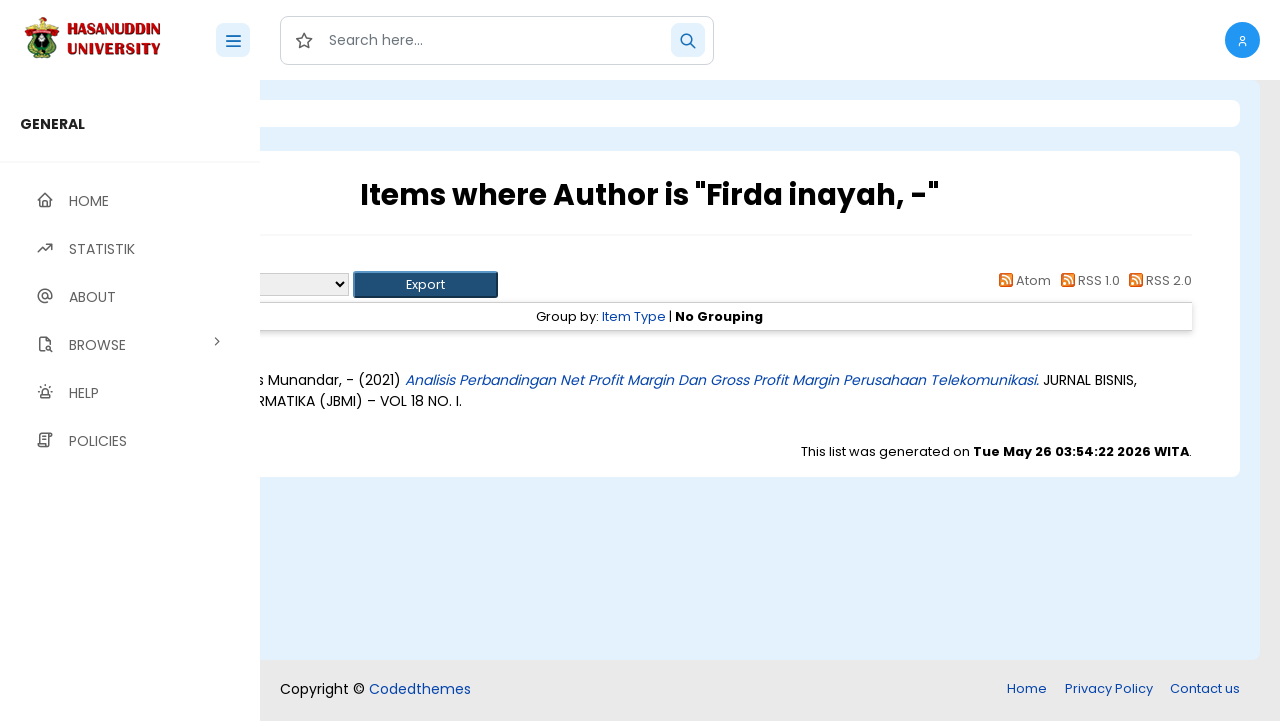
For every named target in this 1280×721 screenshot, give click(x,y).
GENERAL (52, 124)
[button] (1242, 40)
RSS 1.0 (1086, 280)
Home (1027, 688)
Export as (357, 284)
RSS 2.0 (1157, 280)
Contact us (1205, 688)
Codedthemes (420, 689)
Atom (1022, 280)
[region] (130, 400)
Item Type (745, 316)
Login (345, 113)
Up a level (368, 261)
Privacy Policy (1109, 688)
